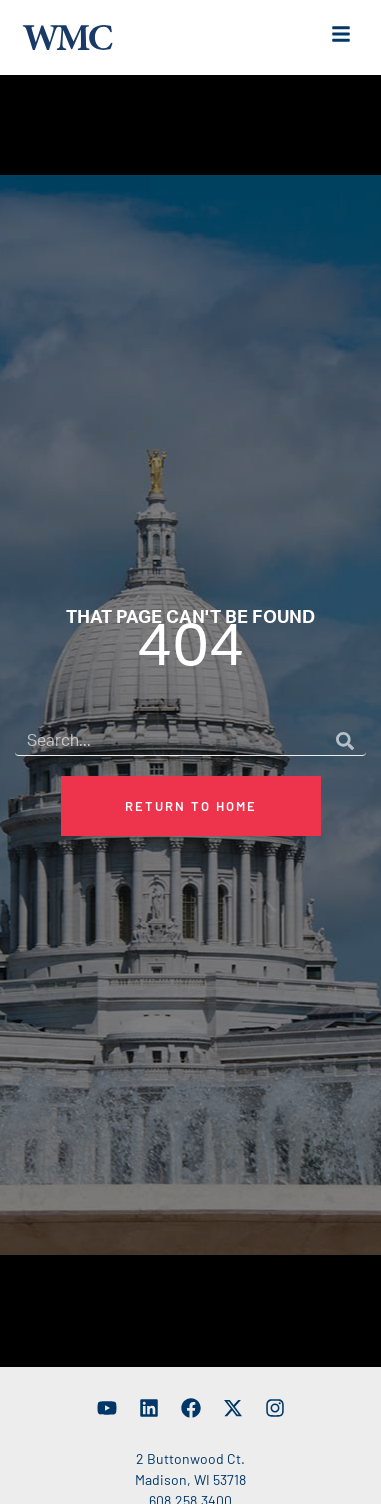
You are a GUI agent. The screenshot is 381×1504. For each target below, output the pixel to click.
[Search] (345, 752)
